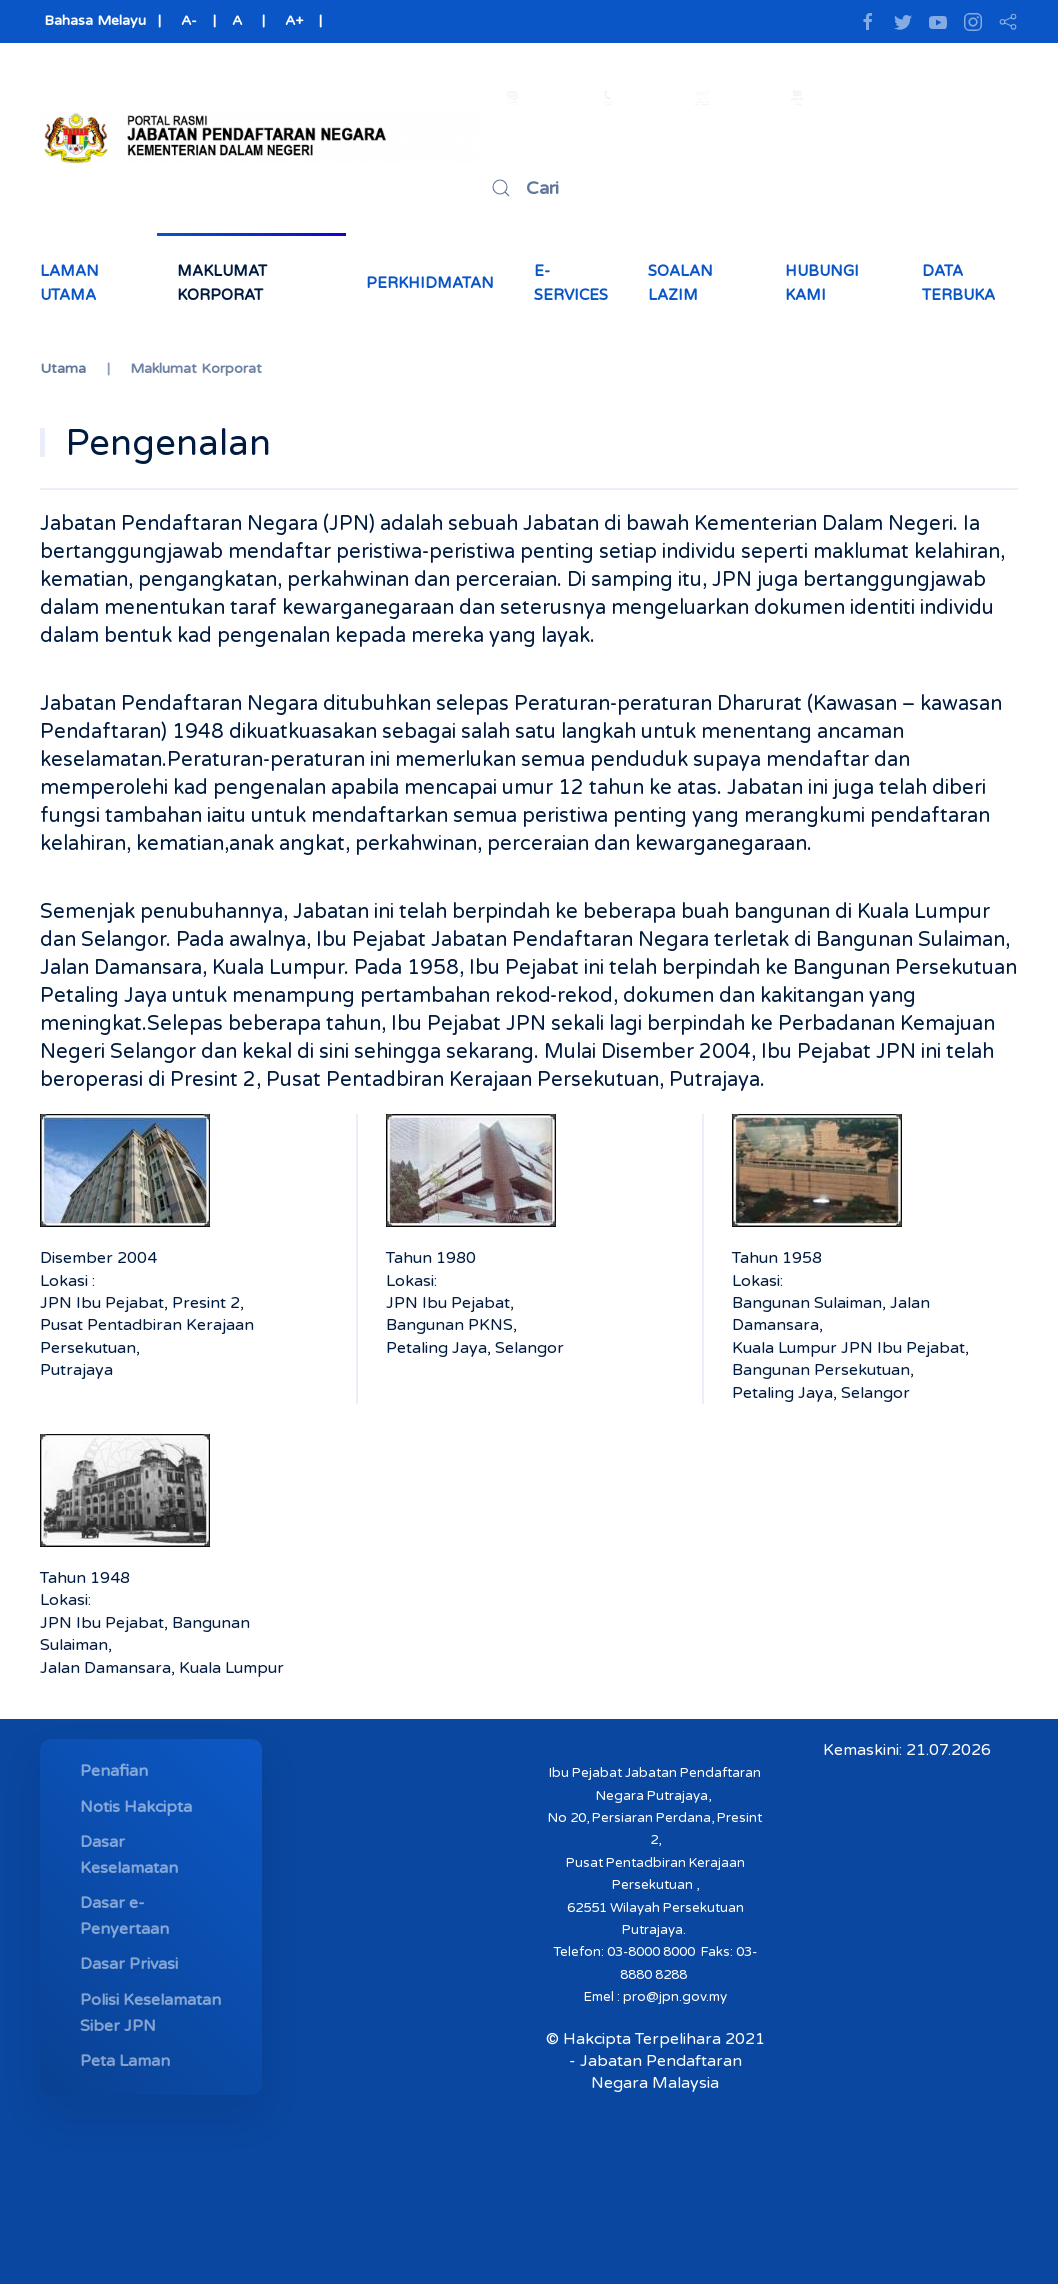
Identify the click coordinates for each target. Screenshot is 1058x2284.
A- (189, 20)
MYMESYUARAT (114, 2270)
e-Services (571, 283)
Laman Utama (69, 283)
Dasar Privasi (129, 1964)
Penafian (114, 1771)
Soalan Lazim (680, 283)
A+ (294, 20)
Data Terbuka (958, 283)
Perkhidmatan (430, 283)
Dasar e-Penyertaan (124, 1916)
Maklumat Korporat (222, 283)
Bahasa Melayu (93, 20)
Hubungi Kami (822, 283)
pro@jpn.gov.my (675, 1997)
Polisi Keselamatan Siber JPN (150, 2013)
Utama (63, 368)
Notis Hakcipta (136, 1807)
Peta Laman (125, 2061)
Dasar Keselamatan (129, 1855)
